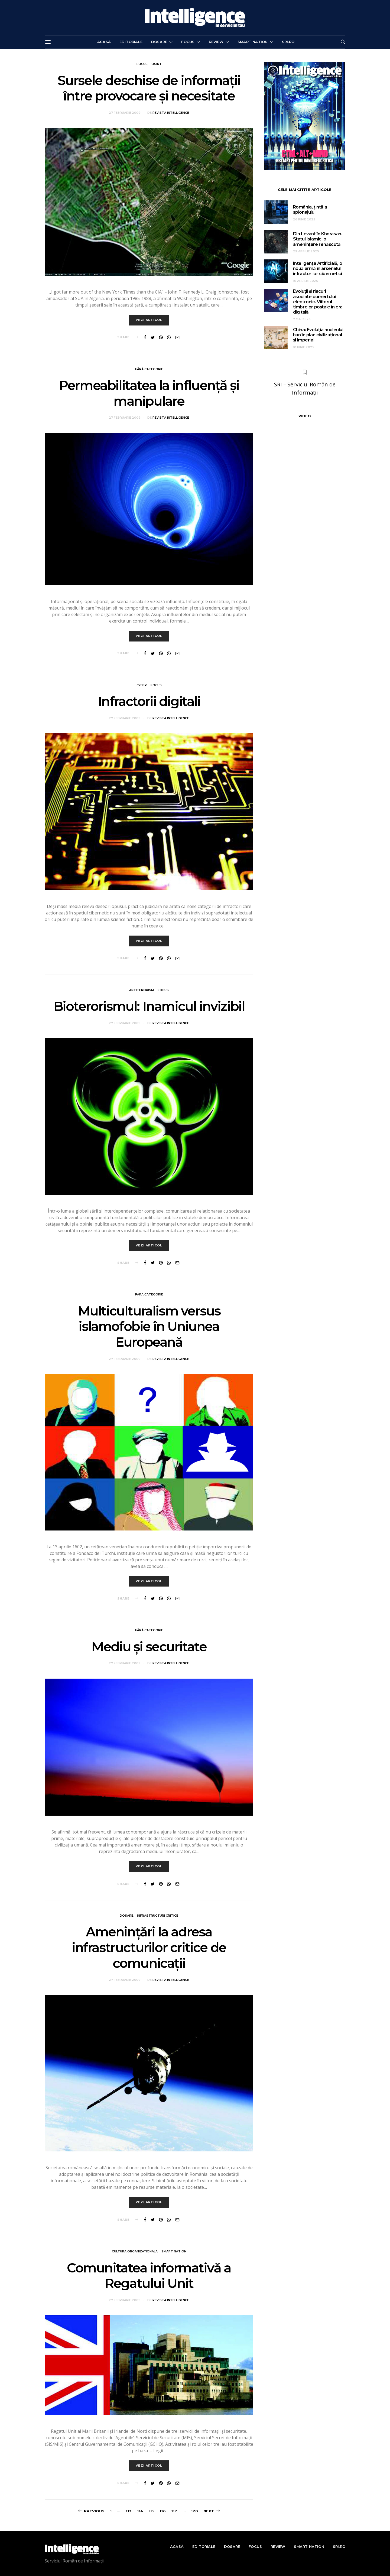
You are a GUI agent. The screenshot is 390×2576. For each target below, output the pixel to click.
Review (216, 42)
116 (163, 2511)
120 (194, 2511)
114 (140, 2511)
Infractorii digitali (149, 701)
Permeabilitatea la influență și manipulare (149, 393)
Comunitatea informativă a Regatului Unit (149, 2275)
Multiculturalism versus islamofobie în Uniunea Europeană (149, 1326)
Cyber (141, 685)
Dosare (159, 42)
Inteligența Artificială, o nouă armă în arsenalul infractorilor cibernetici (317, 268)
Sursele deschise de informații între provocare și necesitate (149, 88)
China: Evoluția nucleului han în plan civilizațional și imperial (318, 335)
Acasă (104, 42)
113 (129, 2511)
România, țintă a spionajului (310, 209)
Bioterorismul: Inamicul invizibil (149, 1006)
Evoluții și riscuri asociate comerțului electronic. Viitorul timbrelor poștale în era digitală (318, 302)
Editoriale (130, 42)
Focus (187, 42)
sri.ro (288, 42)
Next (208, 2511)
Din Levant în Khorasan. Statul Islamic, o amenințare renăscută (317, 239)
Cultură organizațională (135, 2251)
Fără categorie (149, 369)
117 (174, 2511)
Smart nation (253, 42)
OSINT (156, 64)
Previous (94, 2511)
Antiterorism (141, 990)
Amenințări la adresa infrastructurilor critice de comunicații (149, 1947)
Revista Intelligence (170, 113)
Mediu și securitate (148, 1647)
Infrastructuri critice (157, 1916)
